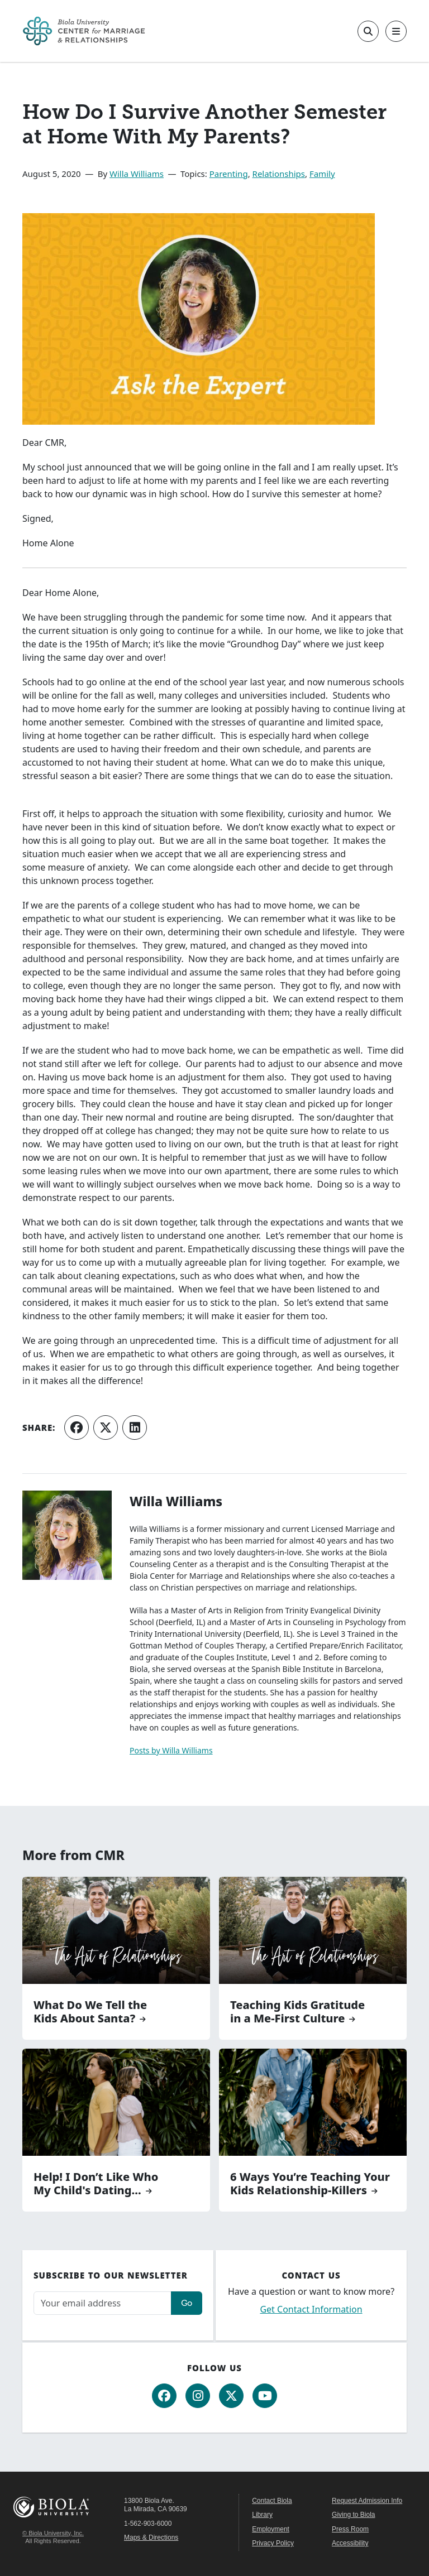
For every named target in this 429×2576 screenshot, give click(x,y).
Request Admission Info (367, 2501)
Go (186, 2303)
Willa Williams (136, 173)
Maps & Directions (151, 2537)
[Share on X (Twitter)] (105, 1427)
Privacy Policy (273, 2543)
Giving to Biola (353, 2515)
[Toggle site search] (368, 31)
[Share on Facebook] (76, 1427)
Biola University (53, 2507)
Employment (270, 2529)
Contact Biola (272, 2501)
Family (322, 173)
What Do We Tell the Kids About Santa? (90, 2011)
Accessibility (350, 2543)
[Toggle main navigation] (396, 31)
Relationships (278, 173)
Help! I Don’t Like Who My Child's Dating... (96, 2183)
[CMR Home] (83, 31)
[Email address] (102, 2303)
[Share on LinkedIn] (134, 1427)
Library (262, 2515)
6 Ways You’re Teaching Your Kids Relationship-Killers (310, 2183)
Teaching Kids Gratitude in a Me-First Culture (297, 2011)
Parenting (228, 173)
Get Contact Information (311, 2309)
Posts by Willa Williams (171, 1750)
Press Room (350, 2529)
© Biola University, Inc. (53, 2533)
